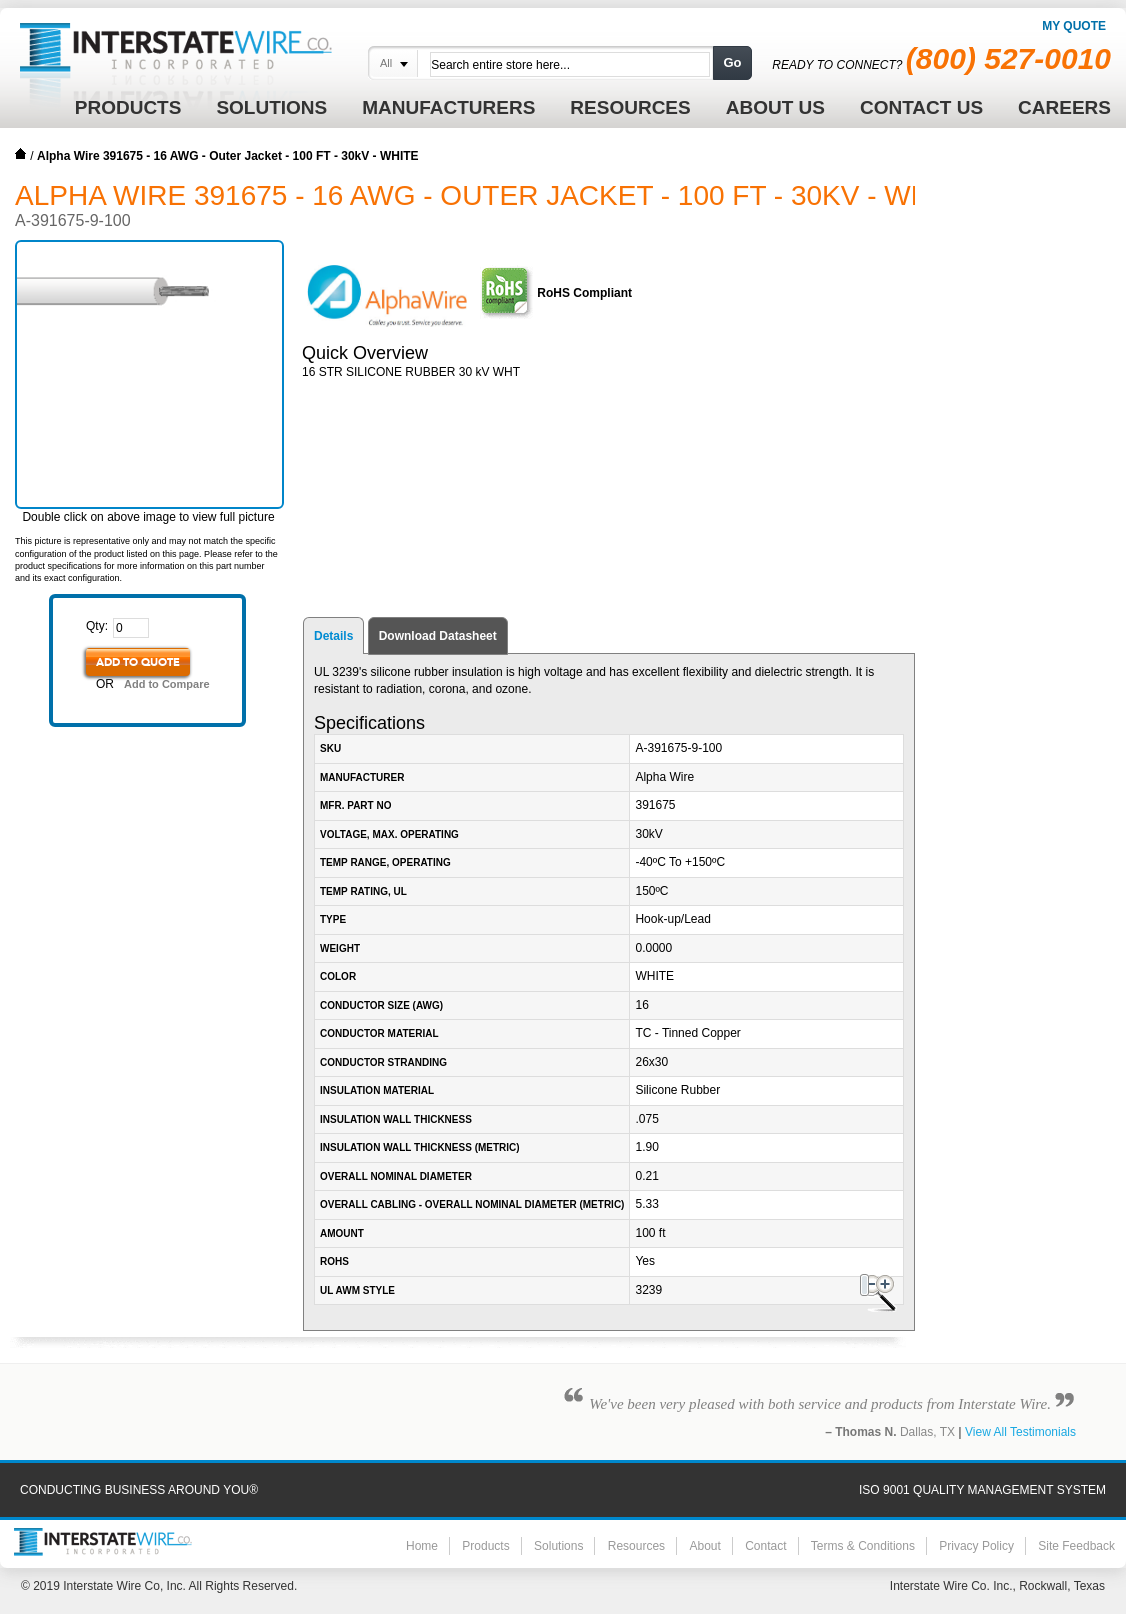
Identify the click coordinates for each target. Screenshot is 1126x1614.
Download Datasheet (438, 636)
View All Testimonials (1020, 1432)
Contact (765, 1546)
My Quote (1074, 26)
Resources (636, 1546)
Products (485, 1546)
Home (21, 154)
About (704, 1546)
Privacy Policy (976, 1546)
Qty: (97, 626)
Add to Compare (167, 684)
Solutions (558, 1546)
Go (732, 62)
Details (333, 636)
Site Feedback (1076, 1546)
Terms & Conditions (863, 1546)
